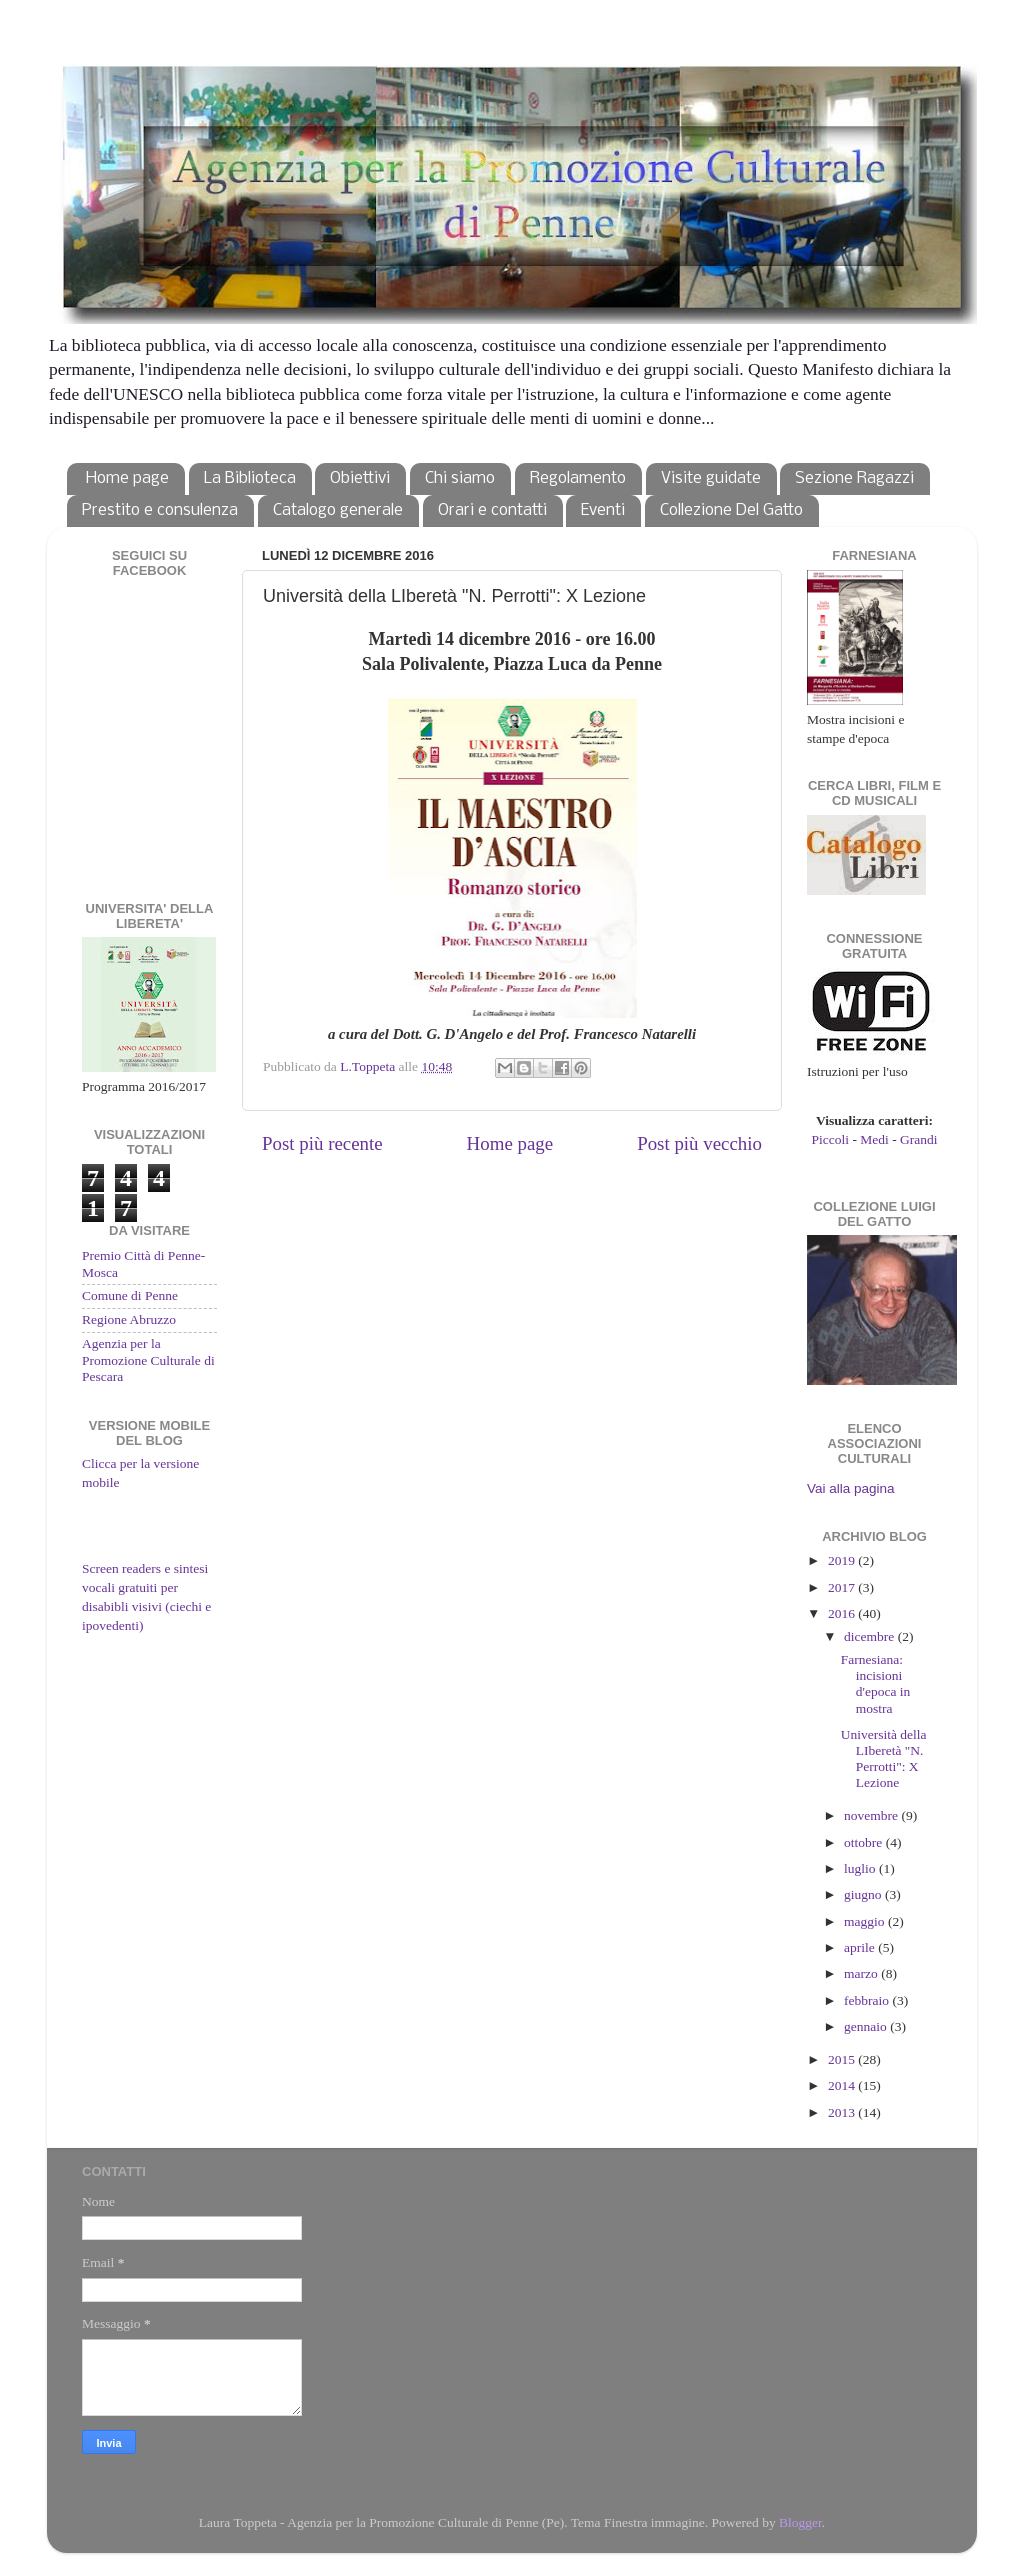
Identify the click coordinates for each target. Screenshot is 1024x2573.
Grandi (919, 1139)
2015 (843, 2059)
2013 (843, 2112)
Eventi (603, 510)
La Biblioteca (250, 478)
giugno (864, 1894)
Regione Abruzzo (129, 1319)
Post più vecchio (699, 1143)
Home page (127, 478)
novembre (872, 1815)
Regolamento (578, 478)
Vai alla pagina (851, 1488)
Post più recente (322, 1143)
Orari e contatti (492, 510)
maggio (866, 1921)
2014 (843, 2085)
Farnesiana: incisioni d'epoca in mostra (876, 1684)
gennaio (867, 2026)
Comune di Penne (130, 1295)
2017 (843, 1587)
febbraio (868, 2000)
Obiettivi (360, 478)
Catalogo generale (338, 510)
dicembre (871, 1636)
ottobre (865, 1842)
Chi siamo (460, 478)
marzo (862, 1973)
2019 (843, 1560)
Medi (874, 1139)
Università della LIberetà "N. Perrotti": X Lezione (884, 1759)
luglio (861, 1868)
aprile (861, 1947)
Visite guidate (711, 478)
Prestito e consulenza (160, 510)
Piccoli (831, 1139)
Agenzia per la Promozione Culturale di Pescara (148, 1359)
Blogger (800, 2522)
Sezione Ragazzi (854, 478)
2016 (843, 1613)
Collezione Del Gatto (731, 510)
